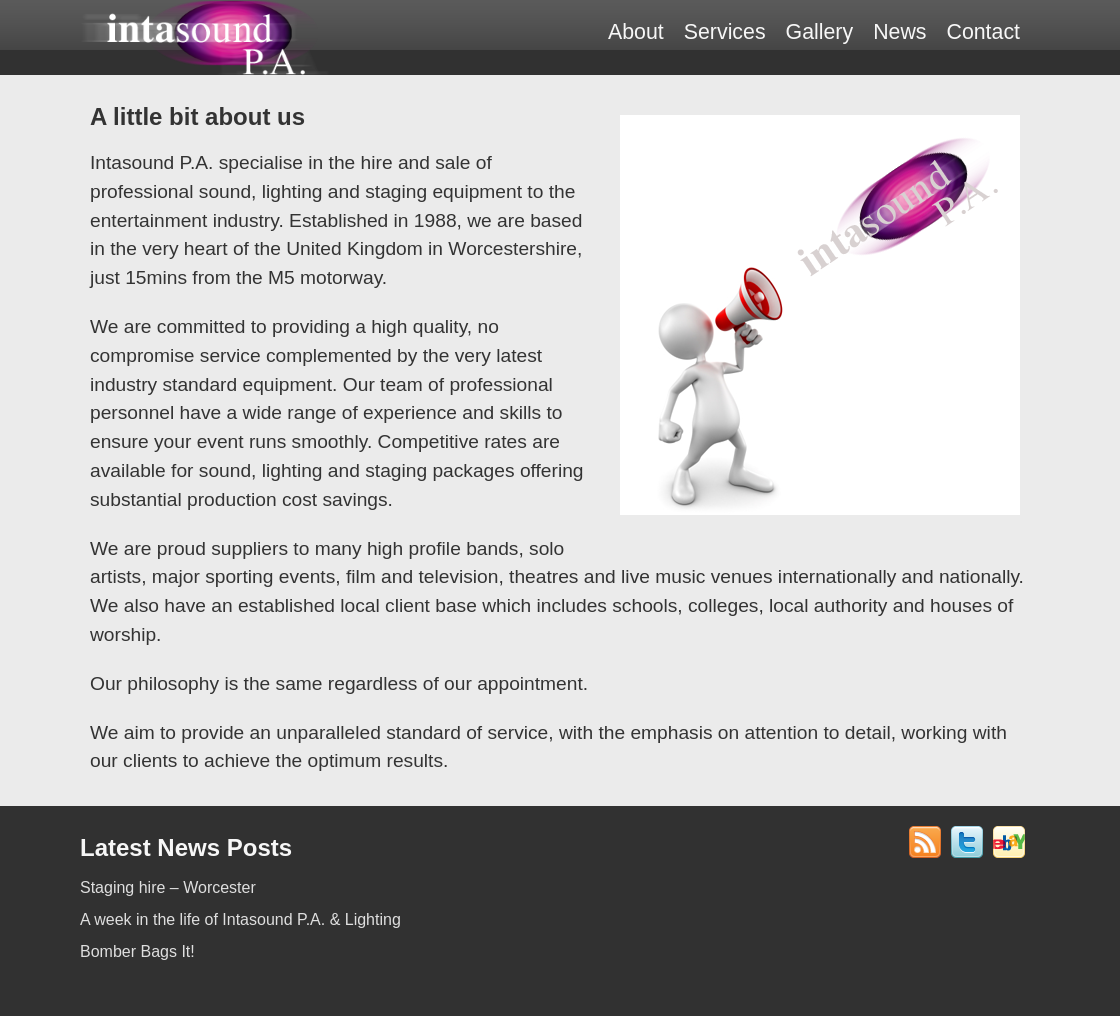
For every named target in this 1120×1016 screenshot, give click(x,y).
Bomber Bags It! (137, 951)
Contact (983, 32)
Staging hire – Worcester (168, 887)
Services (725, 32)
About (636, 32)
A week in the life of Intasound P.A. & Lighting (240, 919)
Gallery (820, 32)
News (899, 32)
